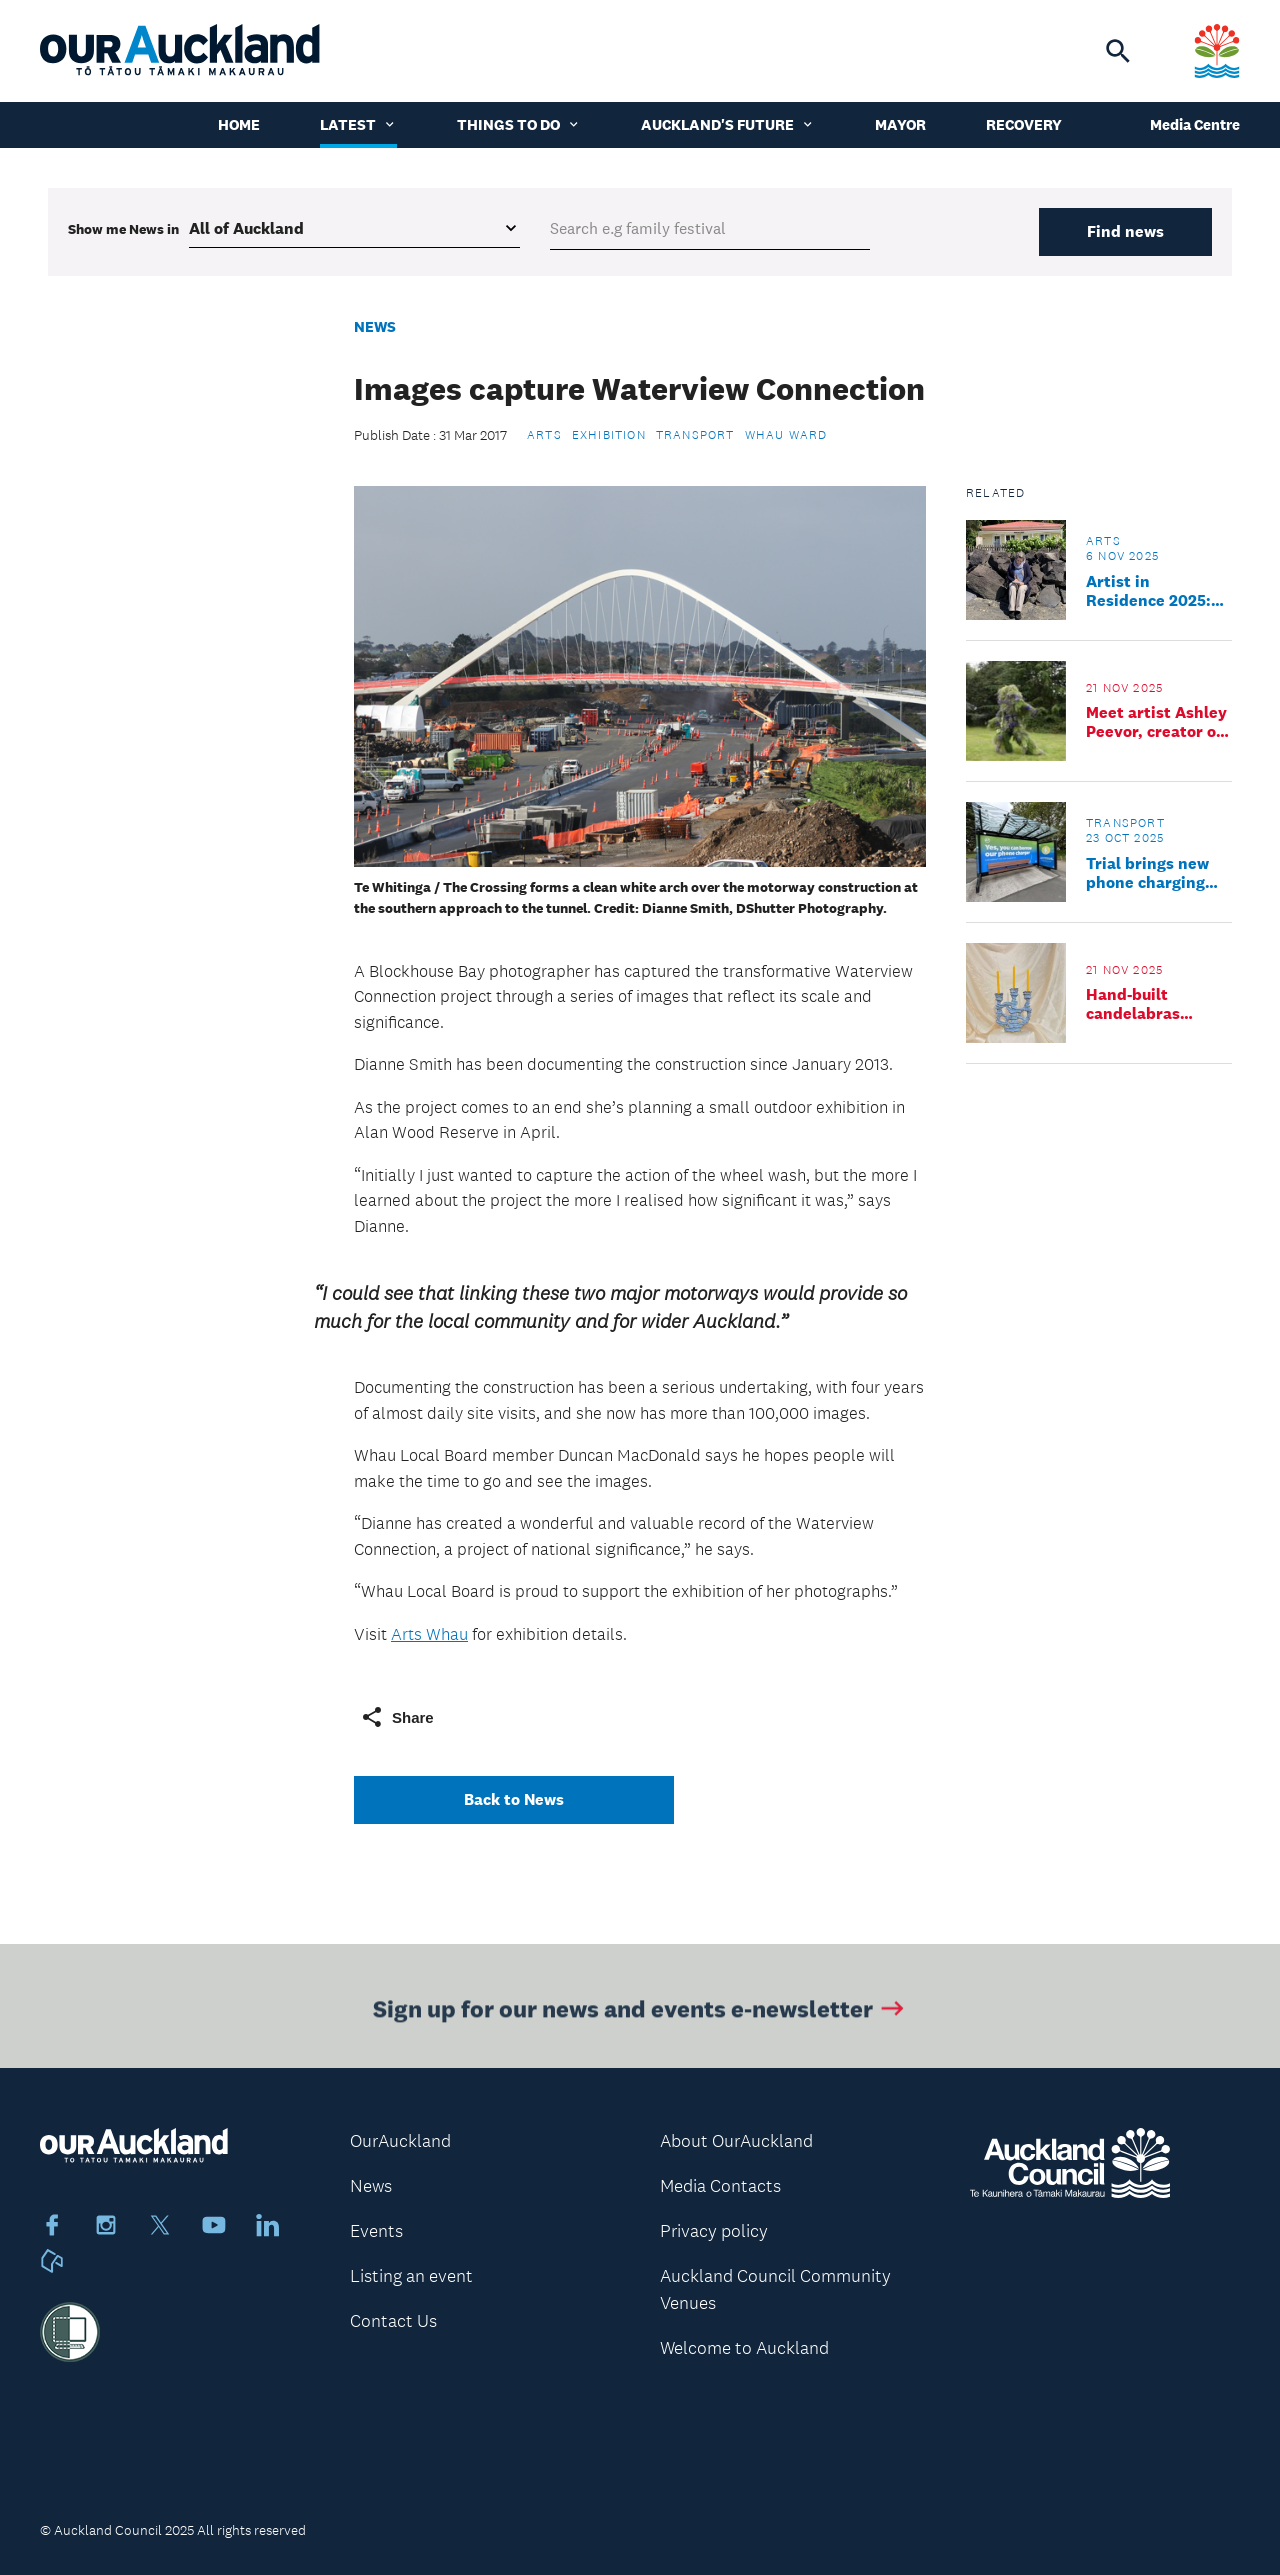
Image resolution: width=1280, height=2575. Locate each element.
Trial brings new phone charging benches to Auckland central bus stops (1151, 873)
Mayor (900, 124)
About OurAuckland (736, 2141)
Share (397, 1717)
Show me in (123, 229)
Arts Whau (429, 1634)
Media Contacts (720, 2186)
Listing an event (411, 2276)
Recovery (1024, 124)
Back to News (514, 1799)
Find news (1125, 231)
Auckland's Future (728, 124)
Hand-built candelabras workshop (1133, 1004)
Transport (695, 435)
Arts (544, 435)
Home (239, 124)
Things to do (519, 124)
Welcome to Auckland (744, 2348)
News (375, 326)
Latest (358, 124)
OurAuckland (400, 2141)
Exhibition (609, 435)
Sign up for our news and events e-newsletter (640, 2012)
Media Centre (1195, 124)
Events (376, 2231)
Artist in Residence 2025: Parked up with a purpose (1150, 591)
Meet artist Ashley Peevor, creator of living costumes (1156, 722)
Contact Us (393, 2321)
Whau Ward (786, 435)
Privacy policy (714, 2231)
